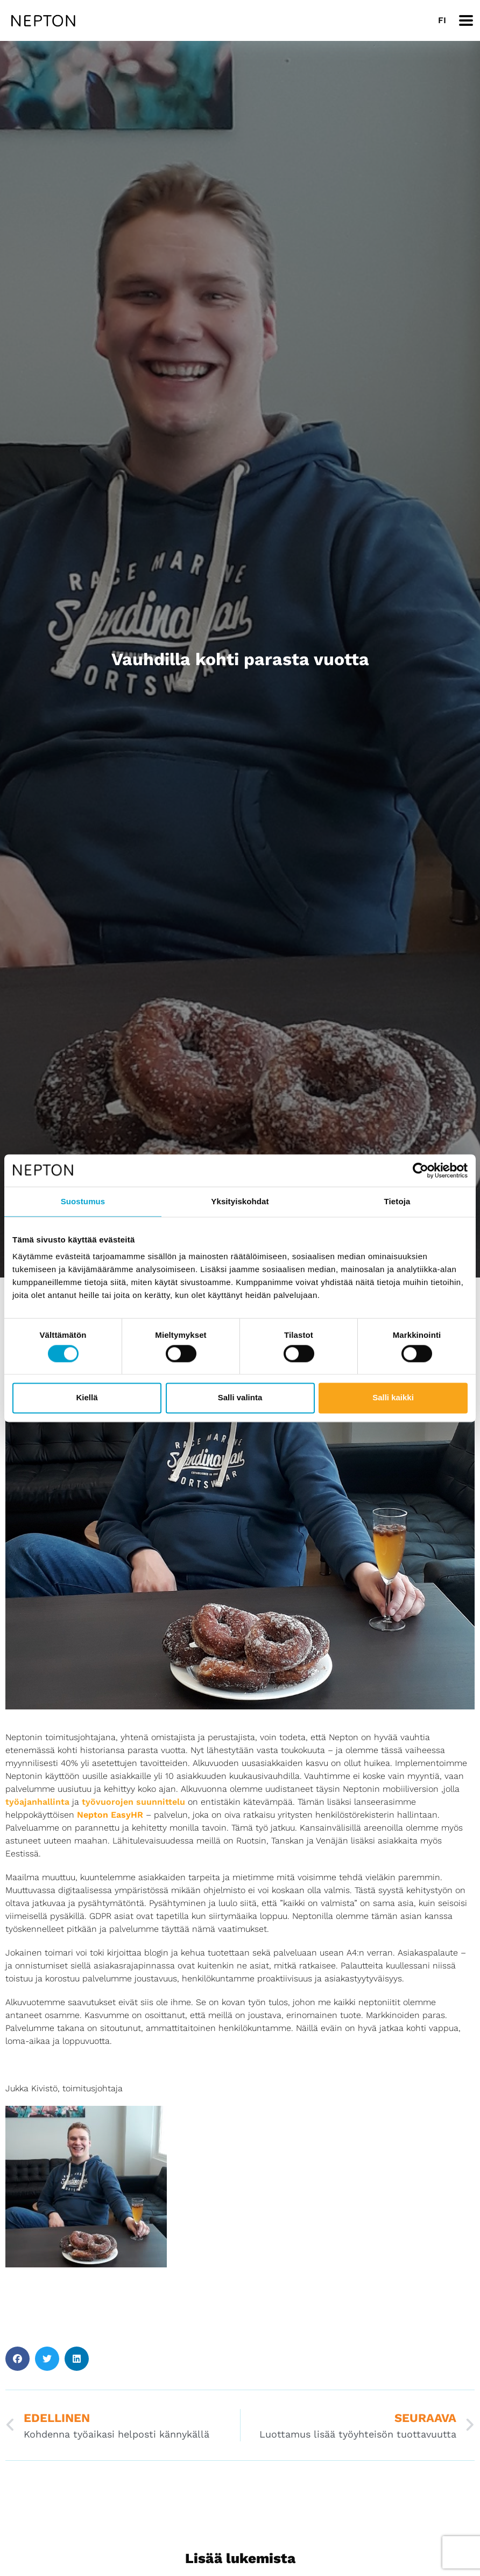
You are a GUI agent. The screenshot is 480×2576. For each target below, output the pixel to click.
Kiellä (86, 1397)
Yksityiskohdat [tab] (240, 1201)
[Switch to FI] (442, 20)
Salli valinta (240, 1397)
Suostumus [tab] (83, 1201)
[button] (17, 2359)
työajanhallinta (37, 1802)
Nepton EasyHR (110, 1815)
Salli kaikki (393, 1397)
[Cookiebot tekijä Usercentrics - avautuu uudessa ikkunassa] (420, 1170)
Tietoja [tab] (397, 1201)
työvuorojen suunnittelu (133, 1802)
